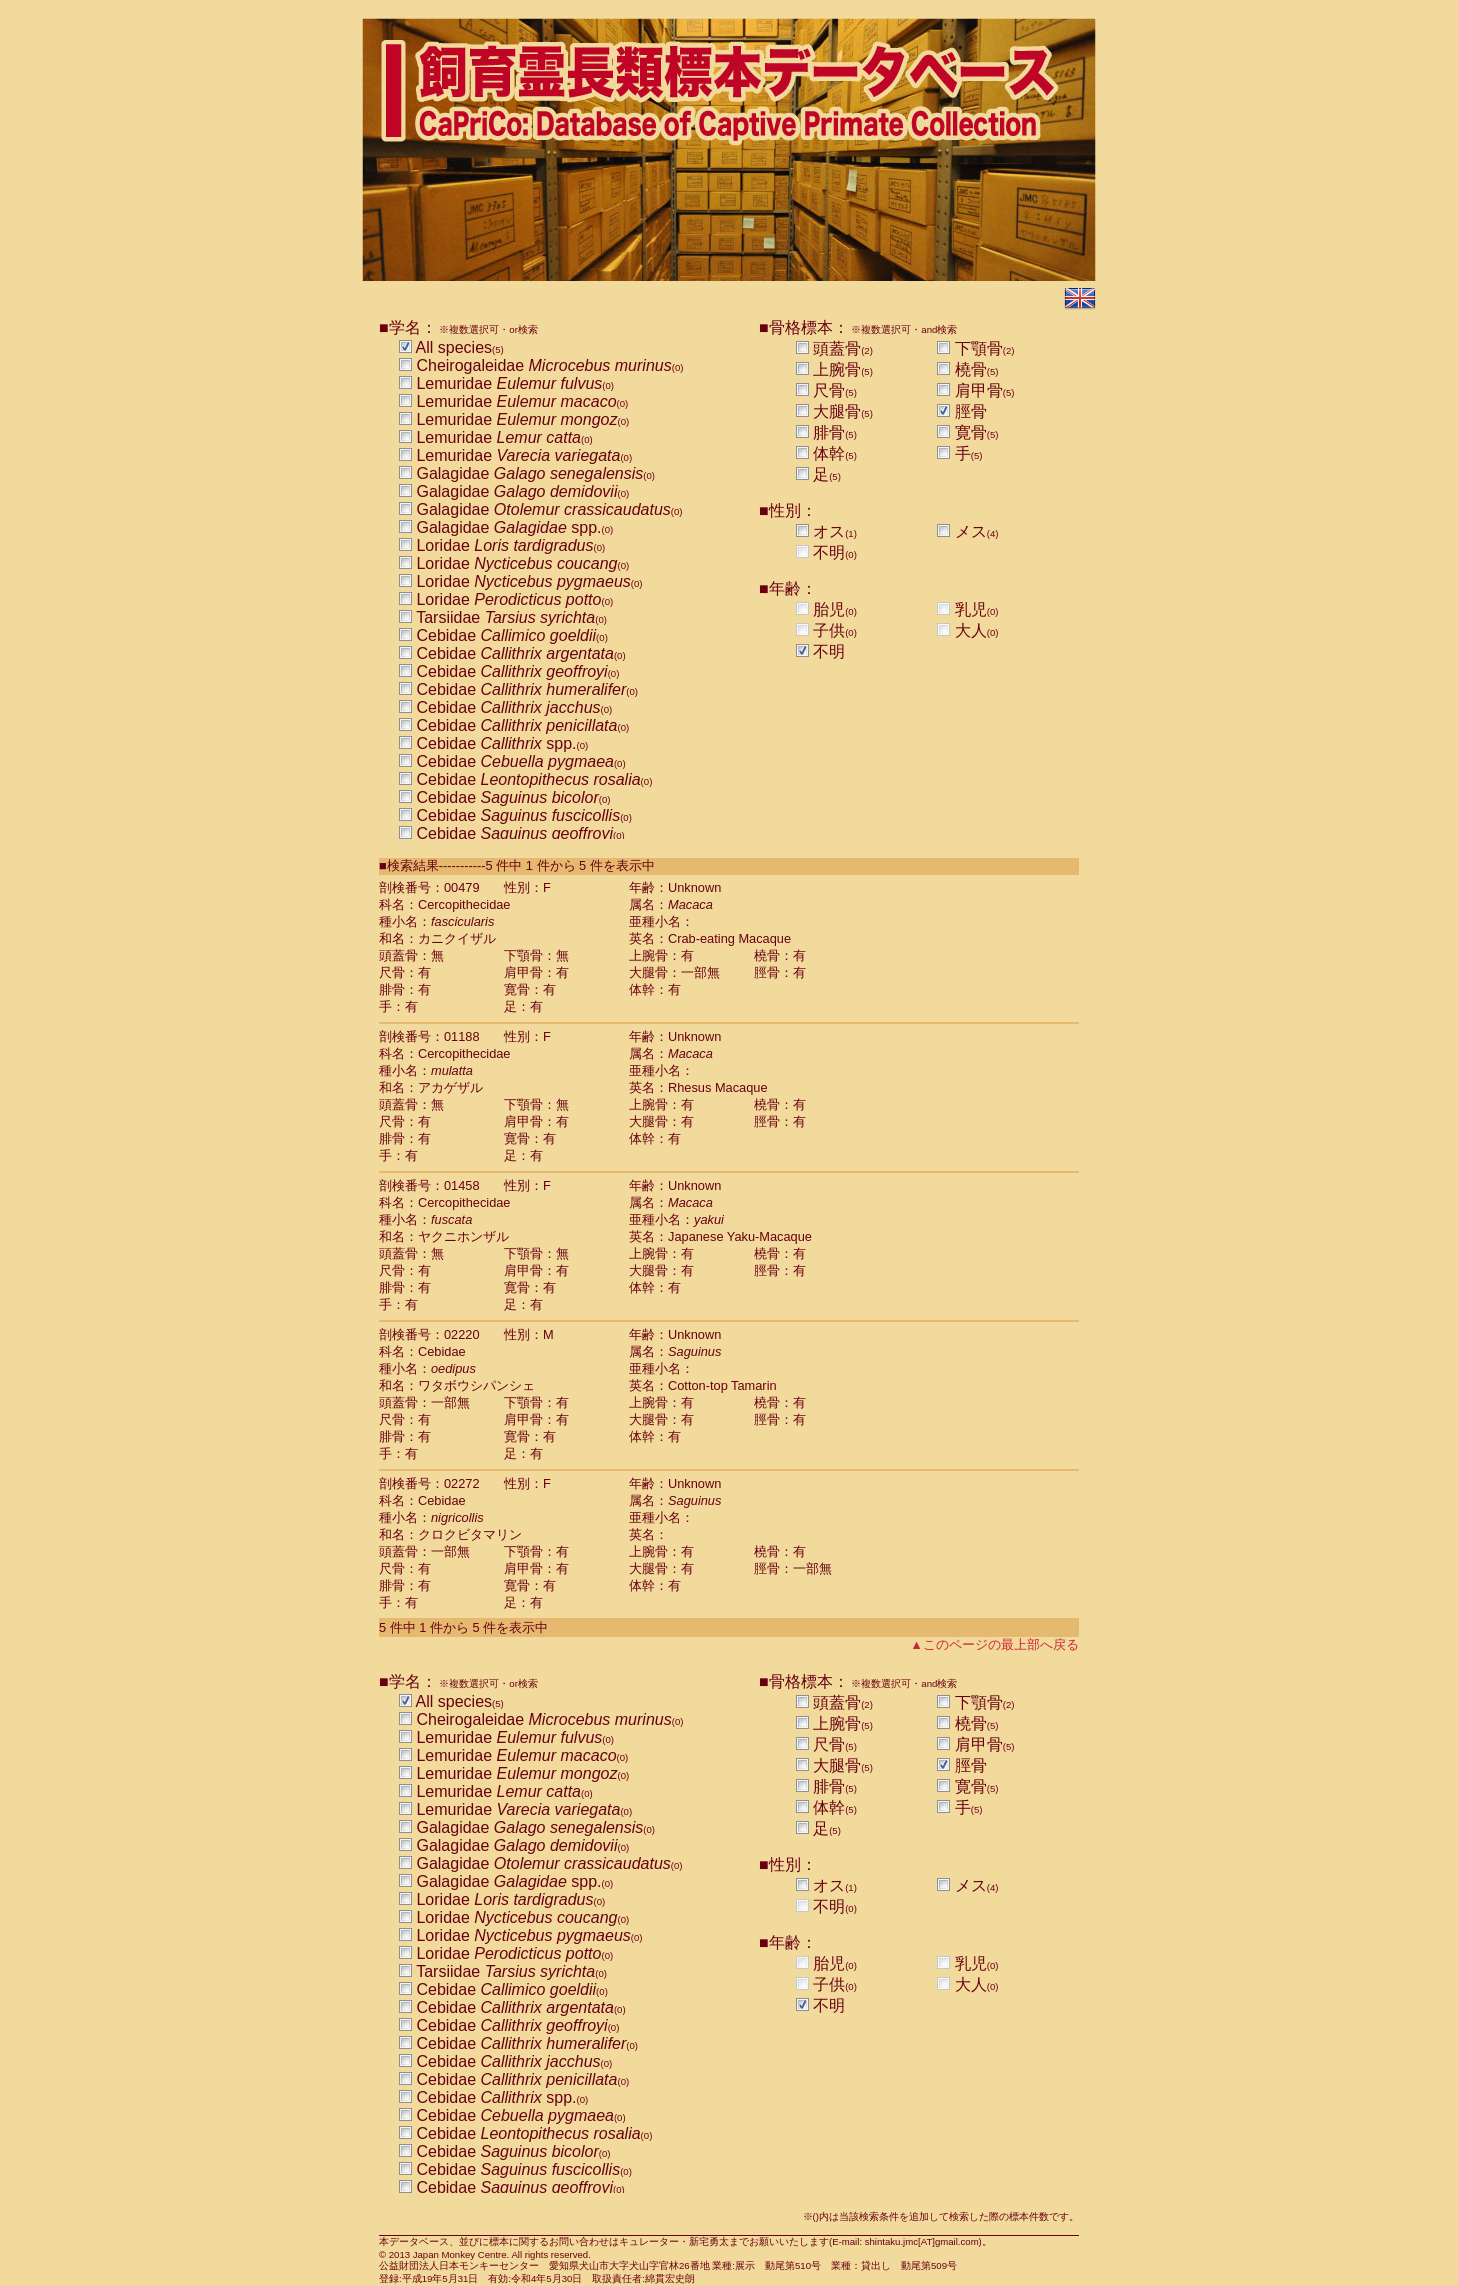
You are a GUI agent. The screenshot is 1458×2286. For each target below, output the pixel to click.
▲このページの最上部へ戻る (994, 1644)
